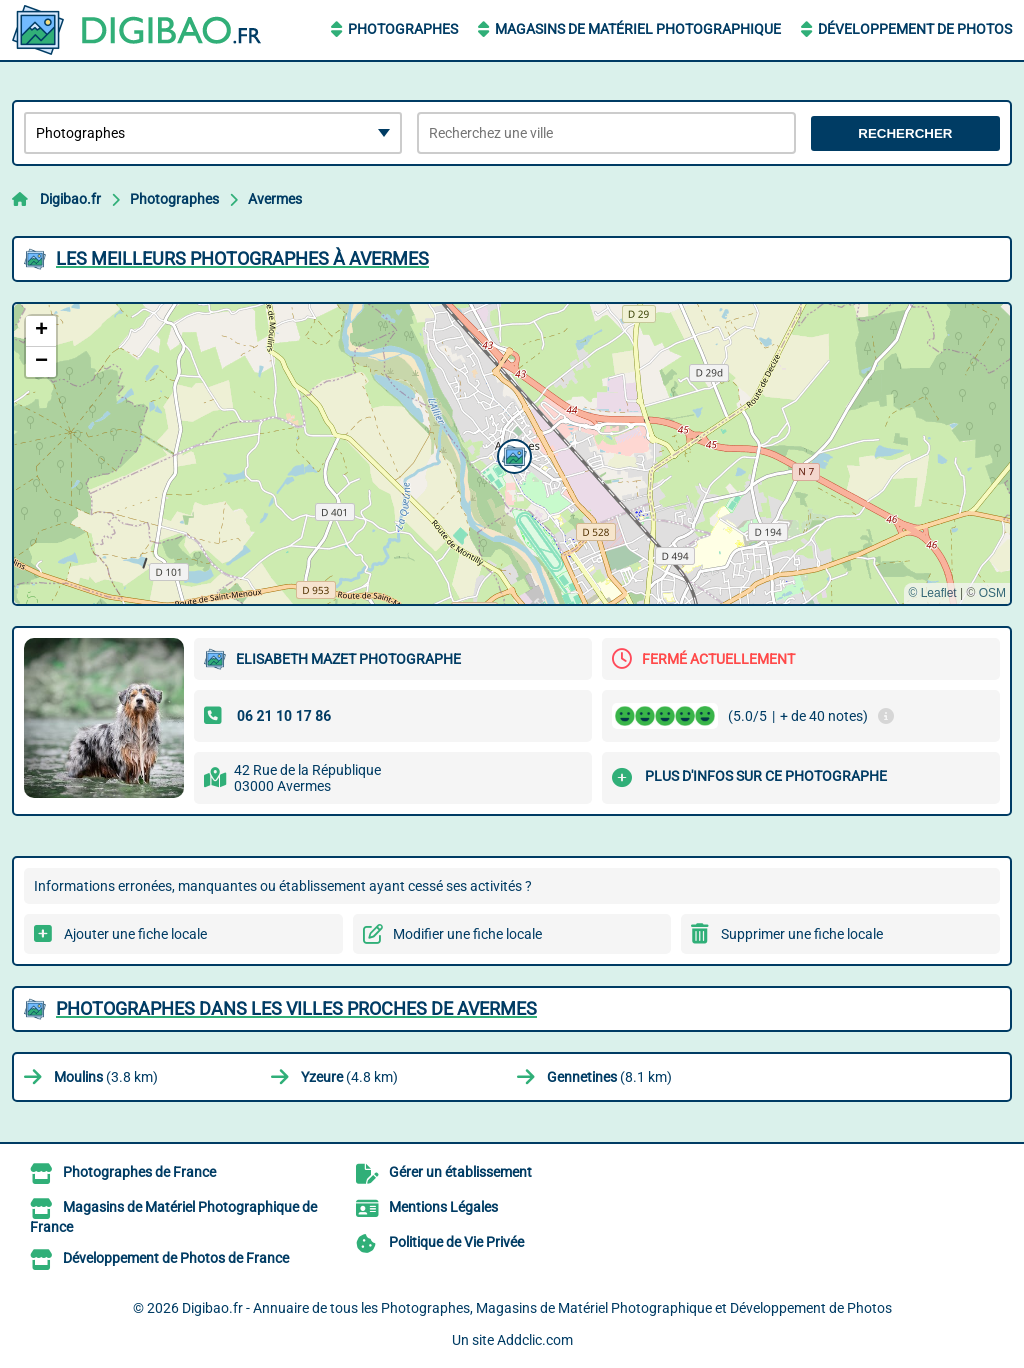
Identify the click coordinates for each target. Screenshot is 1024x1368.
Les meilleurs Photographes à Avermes (242, 258)
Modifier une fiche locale (467, 934)
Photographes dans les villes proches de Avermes (296, 1008)
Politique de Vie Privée (456, 1242)
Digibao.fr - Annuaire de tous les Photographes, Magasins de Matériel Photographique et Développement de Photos (537, 1308)
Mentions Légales (443, 1207)
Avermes (275, 199)
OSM (992, 593)
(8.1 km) (609, 1077)
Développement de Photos (915, 29)
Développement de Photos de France (176, 1258)
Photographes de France (139, 1172)
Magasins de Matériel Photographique (638, 29)
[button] (512, 454)
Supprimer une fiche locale (802, 934)
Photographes (403, 29)
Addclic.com (535, 1340)
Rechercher (905, 133)
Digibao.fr (70, 199)
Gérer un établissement (460, 1172)
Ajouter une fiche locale (135, 934)
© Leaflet (932, 593)
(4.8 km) (349, 1077)
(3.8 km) (106, 1077)
